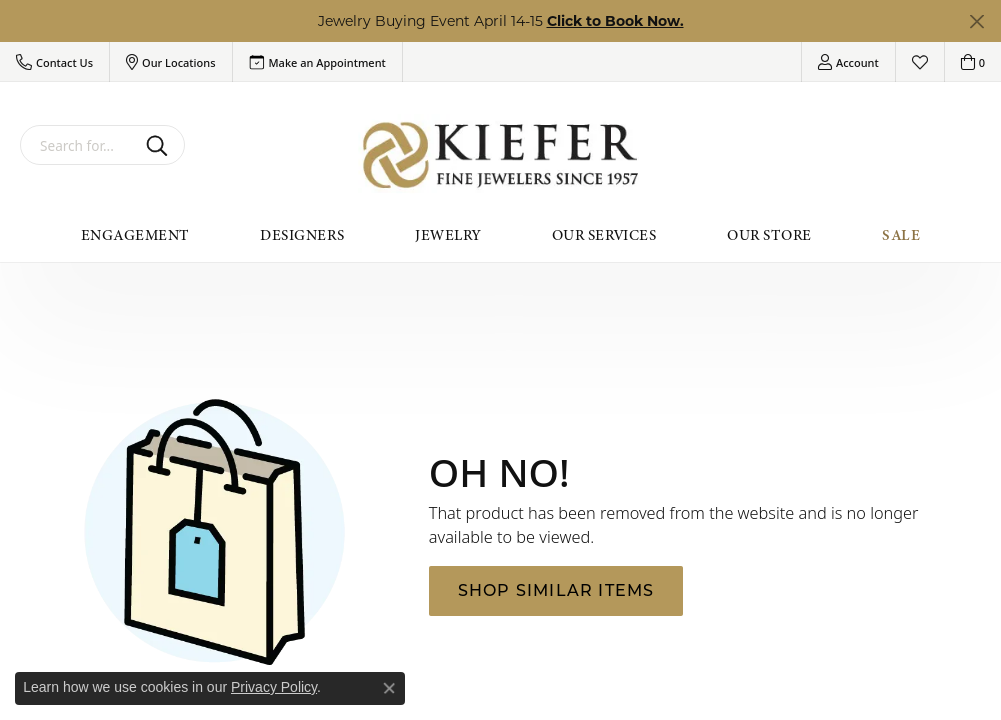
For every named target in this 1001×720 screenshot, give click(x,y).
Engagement (135, 235)
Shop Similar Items (556, 590)
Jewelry (447, 235)
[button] (54, 62)
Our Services (604, 235)
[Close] (976, 21)
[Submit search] (160, 145)
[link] (317, 62)
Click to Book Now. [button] (615, 21)
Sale (901, 235)
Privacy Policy (274, 687)
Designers (302, 235)
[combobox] (79, 145)
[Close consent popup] (389, 688)
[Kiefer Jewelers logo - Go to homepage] (500, 155)
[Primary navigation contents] (500, 235)
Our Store (769, 235)
